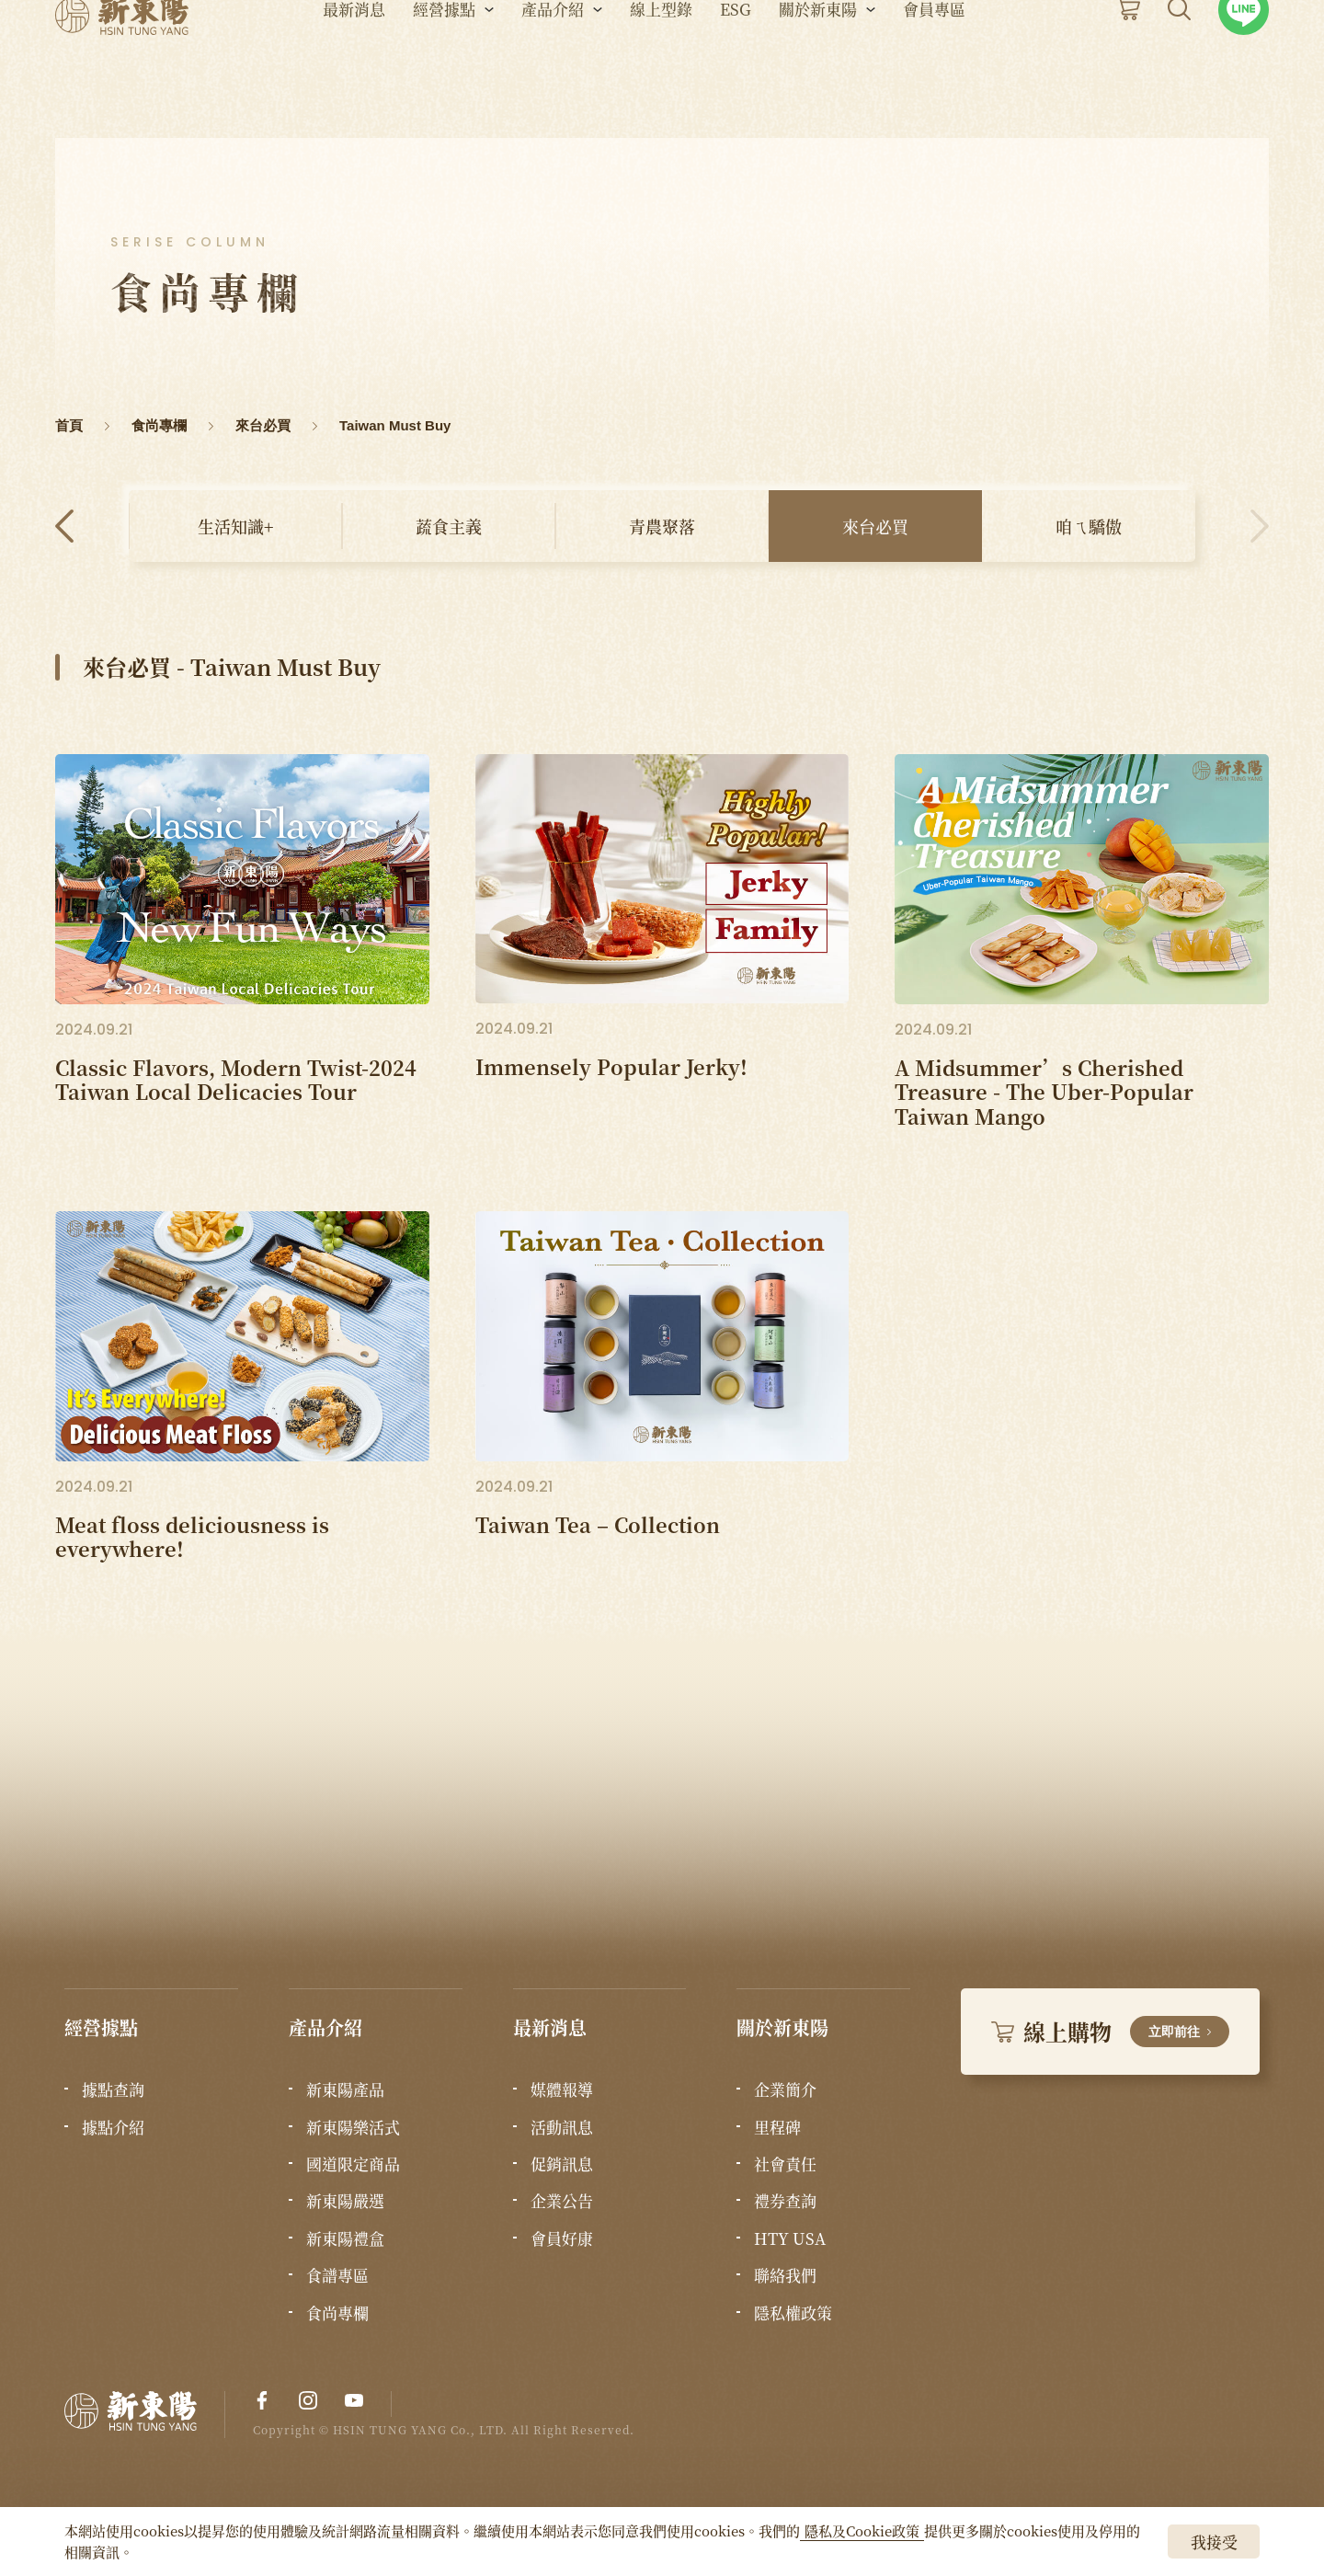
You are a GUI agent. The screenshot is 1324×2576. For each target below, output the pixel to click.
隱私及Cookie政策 (862, 2530)
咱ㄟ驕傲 (1089, 526)
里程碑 (777, 2127)
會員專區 (934, 64)
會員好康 (562, 2238)
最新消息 (354, 64)
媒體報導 (562, 2089)
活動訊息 (562, 2127)
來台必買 (875, 526)
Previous (64, 526)
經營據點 (444, 64)
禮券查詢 (785, 2201)
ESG (735, 64)
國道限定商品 (353, 2164)
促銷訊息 (562, 2164)
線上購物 (1110, 2031)
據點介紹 (113, 2127)
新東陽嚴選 (345, 2201)
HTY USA (790, 2238)
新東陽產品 (345, 2089)
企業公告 (562, 2201)
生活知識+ (235, 526)
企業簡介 (785, 2089)
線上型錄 (661, 64)
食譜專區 (337, 2275)
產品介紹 (552, 64)
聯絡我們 (785, 2275)
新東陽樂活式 (353, 2127)
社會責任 (785, 2164)
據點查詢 (113, 2089)
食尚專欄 (337, 2313)
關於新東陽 (818, 64)
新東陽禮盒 (345, 2238)
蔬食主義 (449, 526)
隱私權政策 (793, 2313)
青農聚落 (662, 526)
